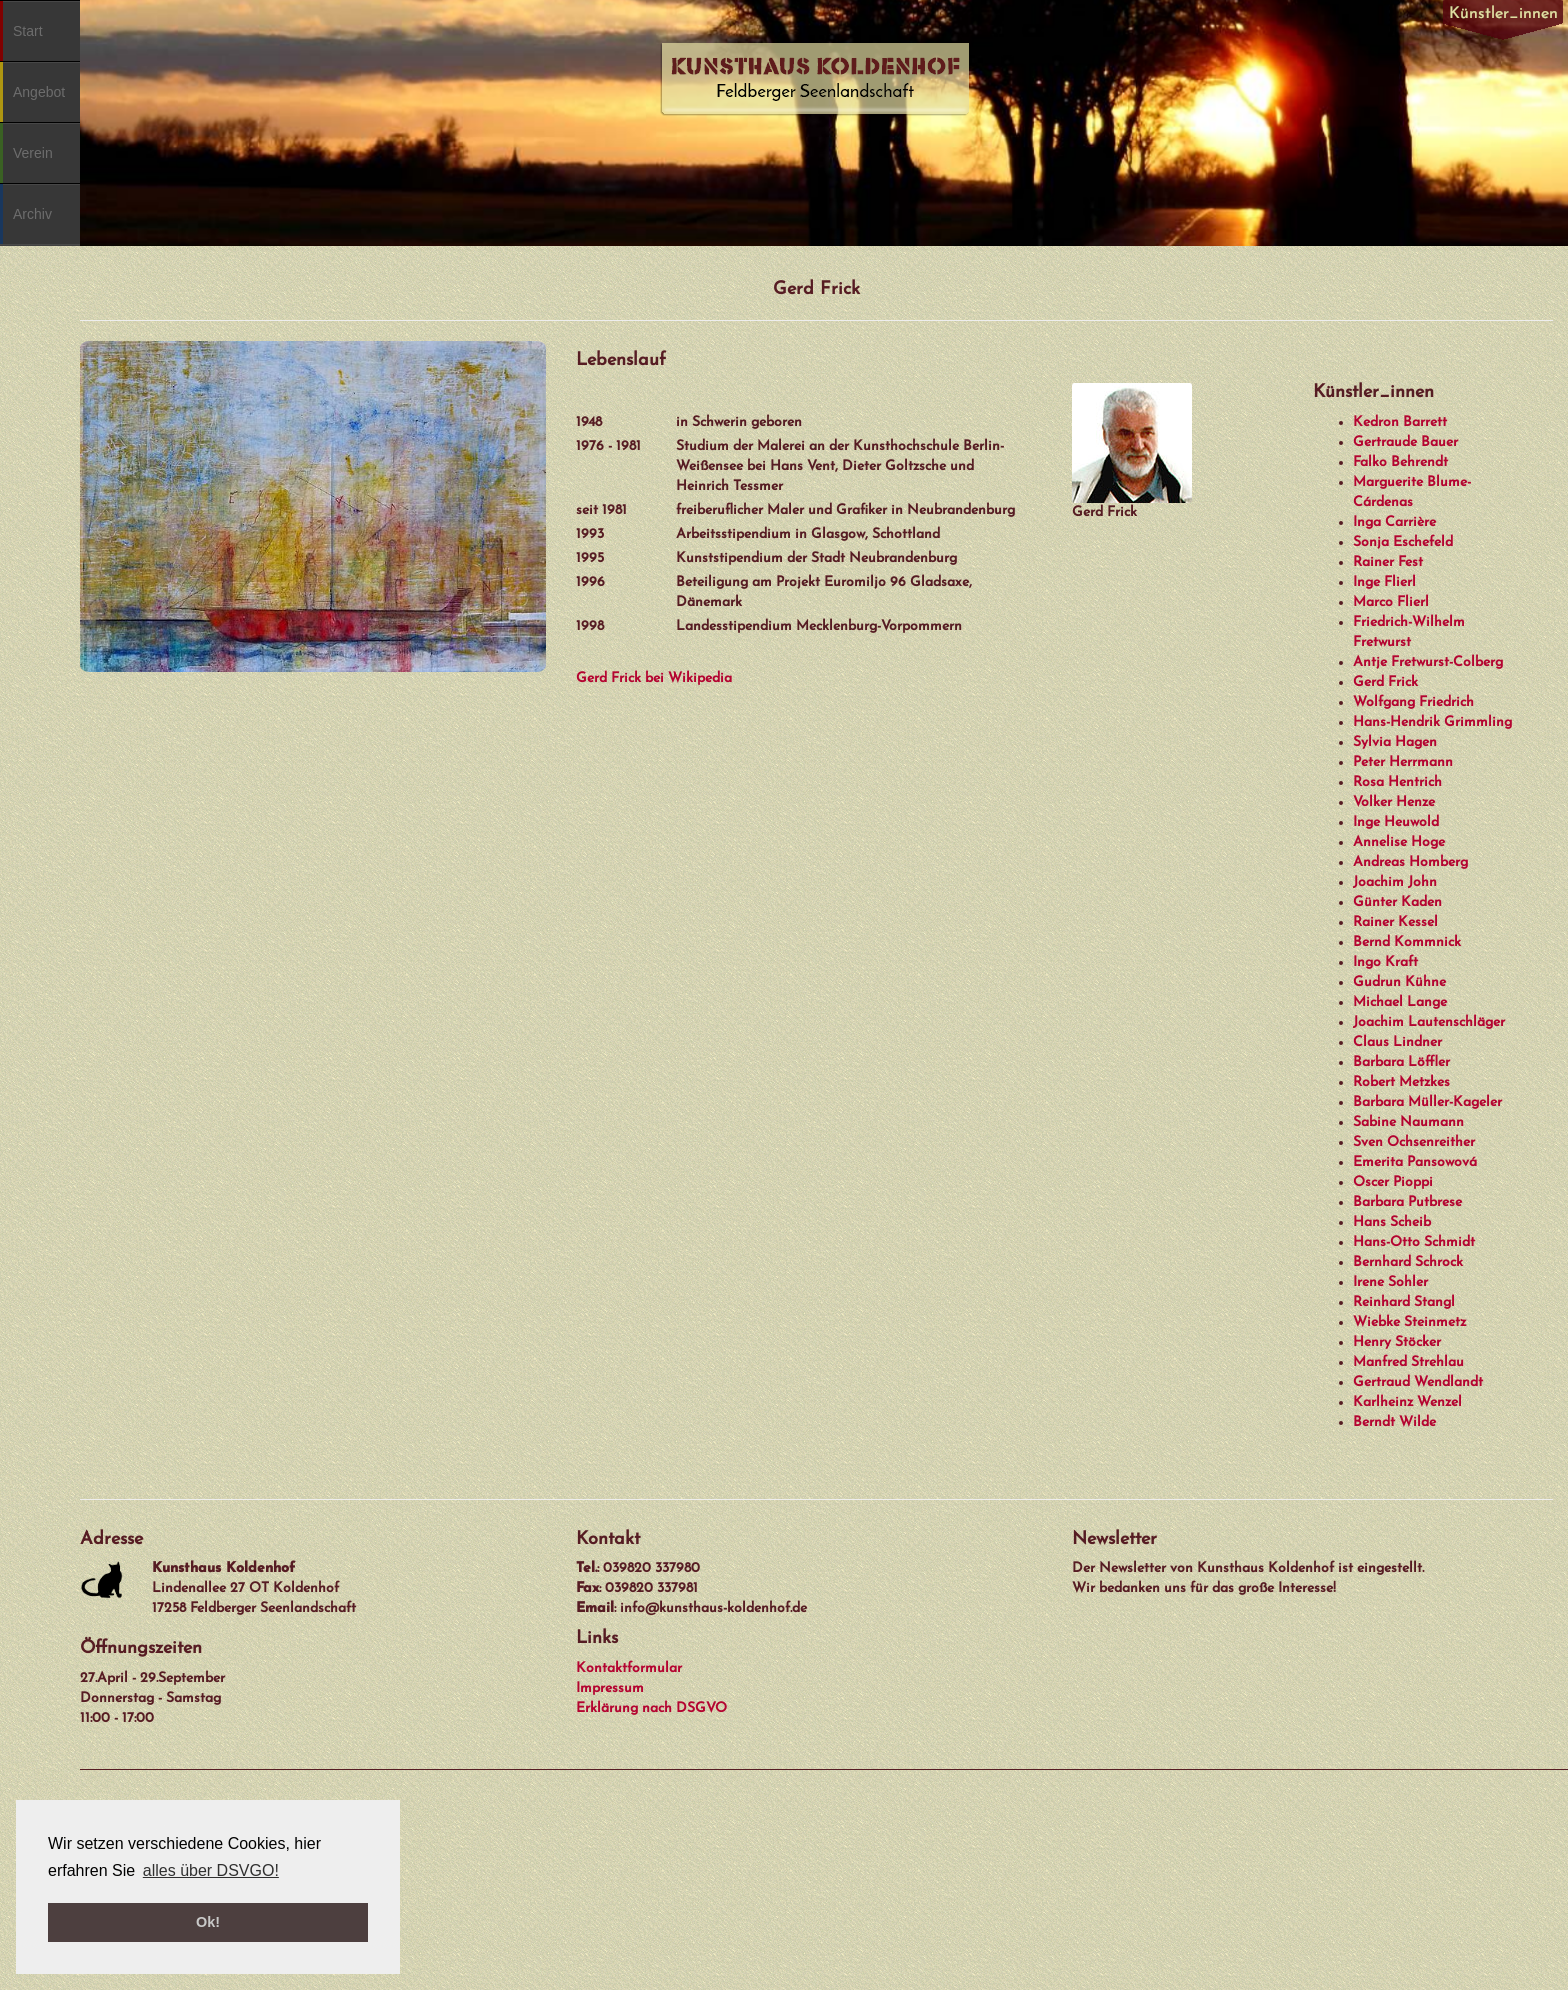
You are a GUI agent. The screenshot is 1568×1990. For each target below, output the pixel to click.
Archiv (32, 214)
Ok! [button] (208, 1922)
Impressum (610, 1688)
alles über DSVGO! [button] (211, 1870)
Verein (33, 153)
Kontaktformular (629, 1668)
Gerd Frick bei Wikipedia (654, 678)
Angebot (39, 92)
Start (28, 31)
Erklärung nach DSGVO (651, 1708)
